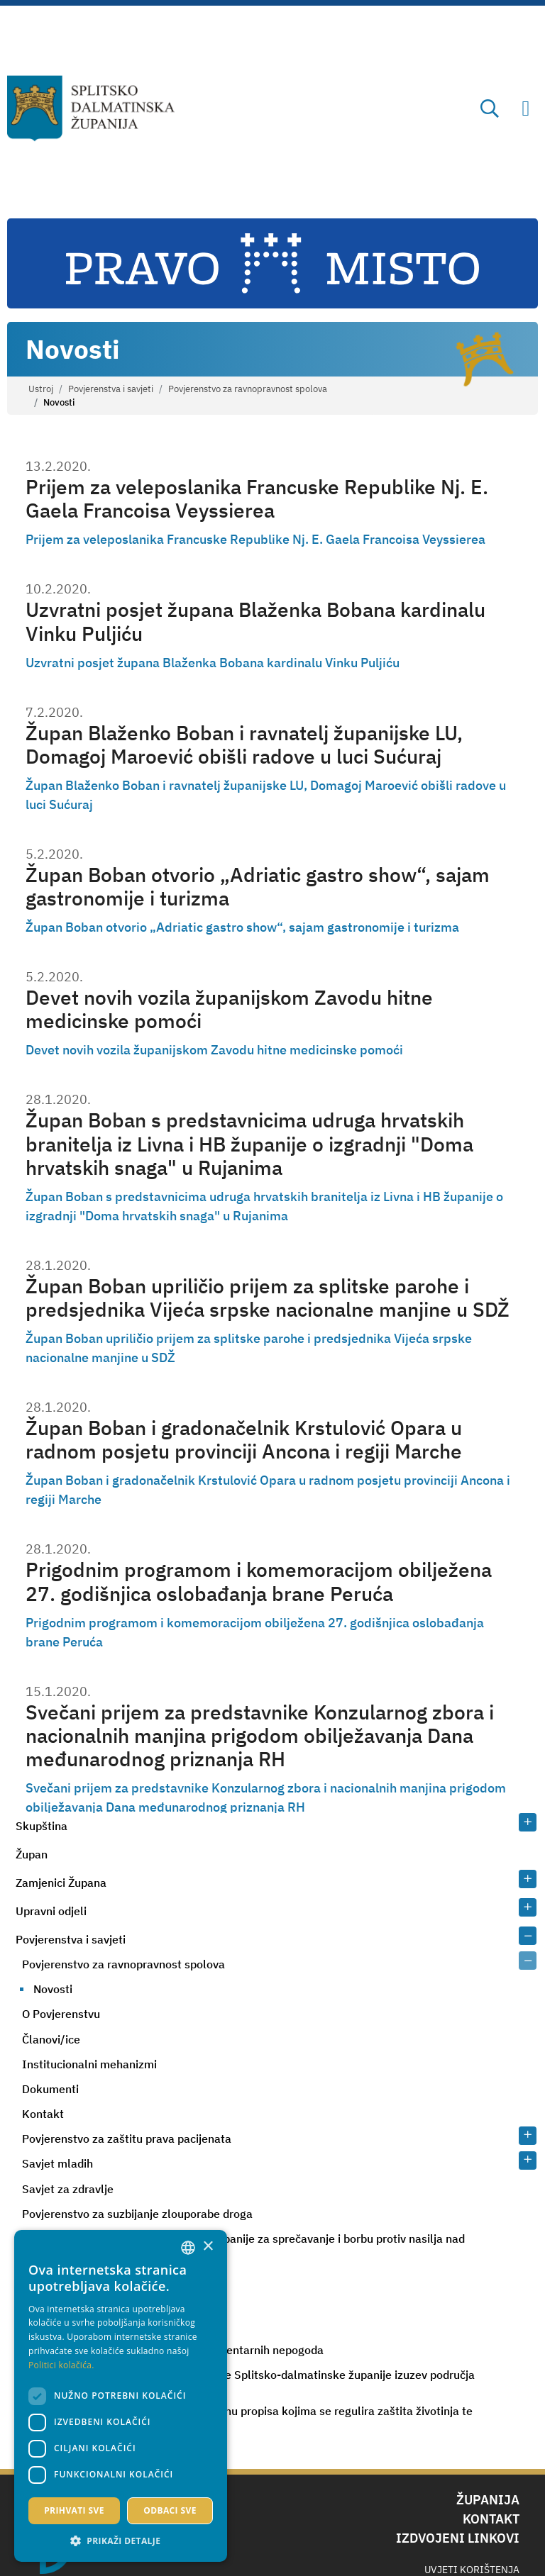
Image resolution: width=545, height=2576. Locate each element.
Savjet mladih (57, 2163)
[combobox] (188, 2248)
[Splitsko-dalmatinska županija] (91, 108)
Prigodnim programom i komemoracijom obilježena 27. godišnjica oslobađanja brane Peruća (259, 1581)
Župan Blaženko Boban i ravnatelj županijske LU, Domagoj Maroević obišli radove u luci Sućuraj (244, 744)
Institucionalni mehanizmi (89, 2064)
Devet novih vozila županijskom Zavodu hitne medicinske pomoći (229, 1009)
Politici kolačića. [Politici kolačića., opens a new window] (61, 2365)
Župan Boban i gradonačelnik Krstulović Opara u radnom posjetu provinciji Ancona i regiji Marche (244, 1439)
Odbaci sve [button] (170, 2510)
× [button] (207, 2246)
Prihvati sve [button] (74, 2510)
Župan (32, 1854)
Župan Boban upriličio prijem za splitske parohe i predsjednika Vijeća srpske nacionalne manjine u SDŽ (268, 1297)
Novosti (52, 1989)
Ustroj (40, 389)
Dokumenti (50, 2089)
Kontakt (43, 2114)
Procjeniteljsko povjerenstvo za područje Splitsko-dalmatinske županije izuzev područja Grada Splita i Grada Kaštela (248, 2380)
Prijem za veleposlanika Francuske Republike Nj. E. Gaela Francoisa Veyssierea (257, 498)
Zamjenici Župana (61, 1882)
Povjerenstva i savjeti (110, 389)
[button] (120, 2540)
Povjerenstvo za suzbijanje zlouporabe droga (137, 2214)
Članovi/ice (51, 2039)
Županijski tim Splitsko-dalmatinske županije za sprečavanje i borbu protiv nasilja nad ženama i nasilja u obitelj (243, 2244)
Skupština (41, 1826)
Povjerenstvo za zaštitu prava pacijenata (126, 2138)
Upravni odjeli (51, 1911)
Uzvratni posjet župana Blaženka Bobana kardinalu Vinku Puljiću (255, 621)
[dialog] (120, 2396)
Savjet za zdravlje (68, 2189)
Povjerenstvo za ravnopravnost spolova (247, 389)
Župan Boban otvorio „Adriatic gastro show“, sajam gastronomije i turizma (258, 886)
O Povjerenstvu (61, 2014)
